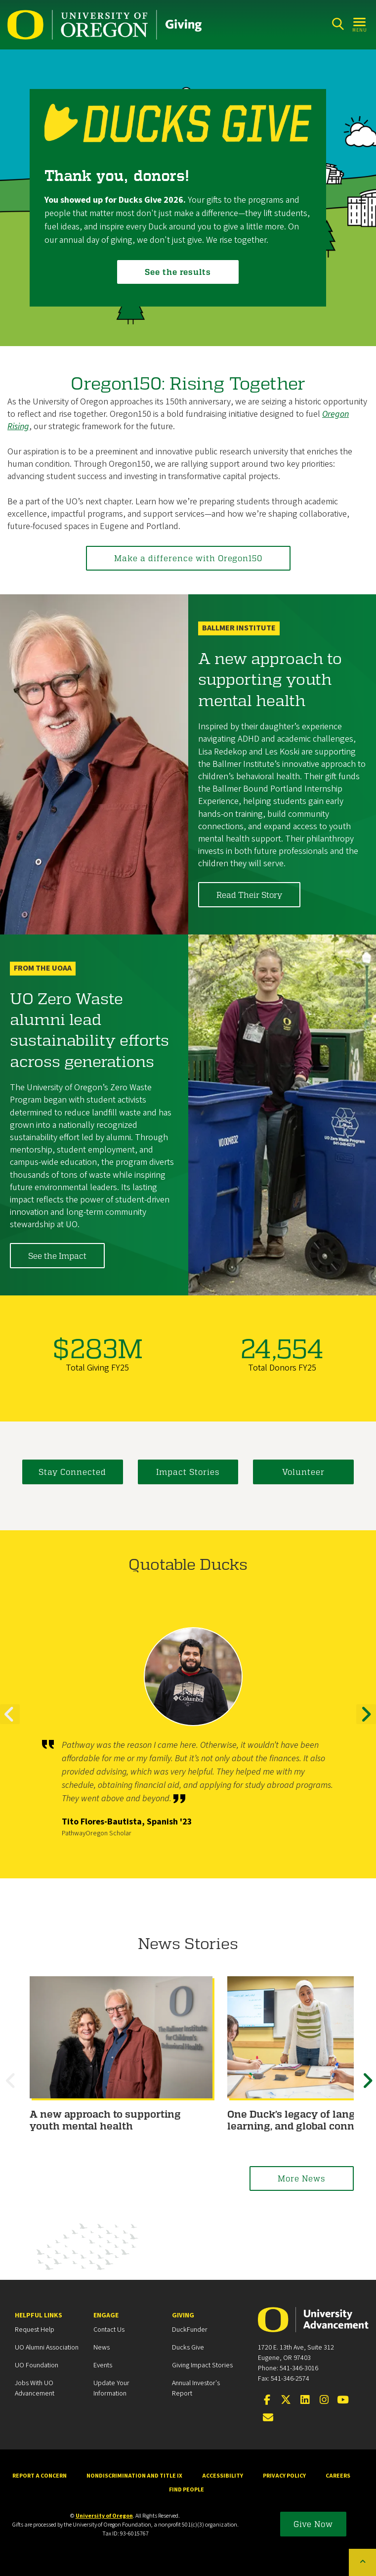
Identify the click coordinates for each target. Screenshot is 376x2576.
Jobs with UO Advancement (34, 2388)
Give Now (313, 2524)
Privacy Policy (284, 2476)
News (101, 2348)
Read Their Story (249, 894)
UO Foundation (36, 2365)
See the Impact (57, 1255)
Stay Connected (72, 1471)
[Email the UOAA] (268, 2418)
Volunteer (303, 1471)
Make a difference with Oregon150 (188, 558)
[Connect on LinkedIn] (305, 2400)
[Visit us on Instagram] (324, 2400)
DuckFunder (190, 2330)
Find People (186, 2490)
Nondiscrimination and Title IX (134, 2476)
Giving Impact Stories (202, 2365)
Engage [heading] (106, 2315)
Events (102, 2365)
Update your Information (111, 2388)
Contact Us (109, 2330)
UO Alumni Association (47, 2348)
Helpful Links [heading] (38, 2315)
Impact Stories (188, 1471)
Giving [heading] (183, 2315)
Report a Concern (39, 2476)
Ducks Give (188, 2348)
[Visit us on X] (286, 2400)
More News (302, 2178)
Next (366, 1723)
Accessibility (222, 2476)
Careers (338, 2476)
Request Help (34, 2330)
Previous (10, 1723)
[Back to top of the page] (362, 2562)
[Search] (338, 24)
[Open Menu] (360, 24)
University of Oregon (104, 2516)
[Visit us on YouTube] (343, 2400)
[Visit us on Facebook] (267, 2400)
